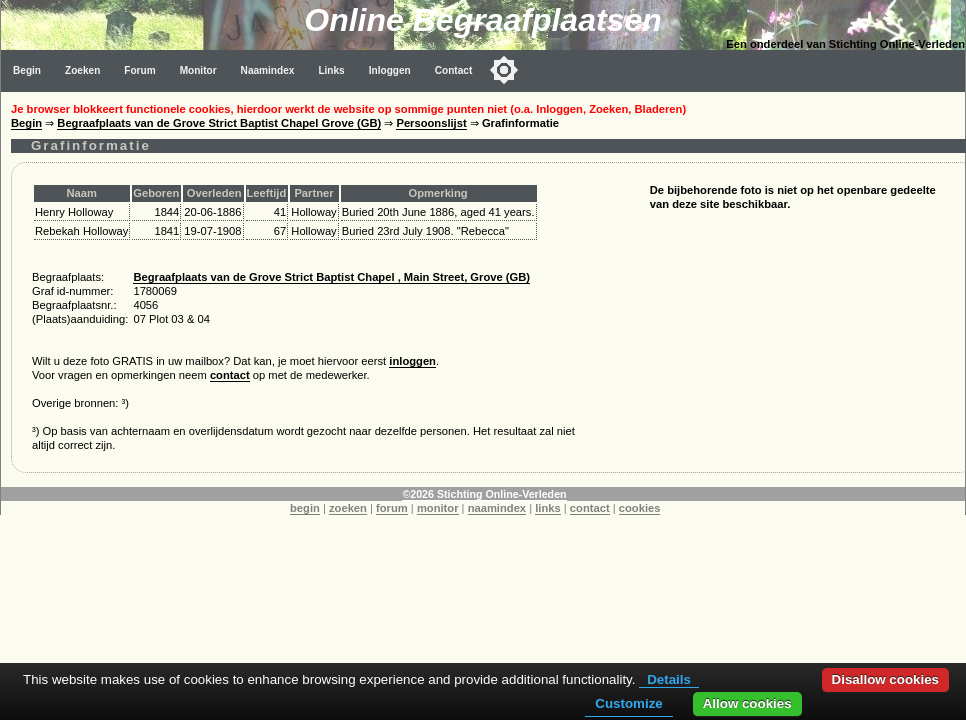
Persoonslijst (431, 123)
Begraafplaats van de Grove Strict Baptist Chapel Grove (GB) (219, 123)
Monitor (198, 70)
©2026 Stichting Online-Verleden (484, 494)
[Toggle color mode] (504, 70)
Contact (454, 70)
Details (669, 679)
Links (331, 70)
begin (305, 508)
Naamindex (268, 70)
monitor (438, 508)
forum (392, 508)
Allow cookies (747, 703)
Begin (27, 70)
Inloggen (390, 70)
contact (230, 375)
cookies (640, 508)
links (548, 508)
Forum (139, 70)
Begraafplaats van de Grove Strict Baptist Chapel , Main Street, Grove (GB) (331, 277)
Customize (628, 703)
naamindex (497, 508)
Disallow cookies (885, 679)
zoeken (348, 508)
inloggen (412, 361)
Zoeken (82, 70)
